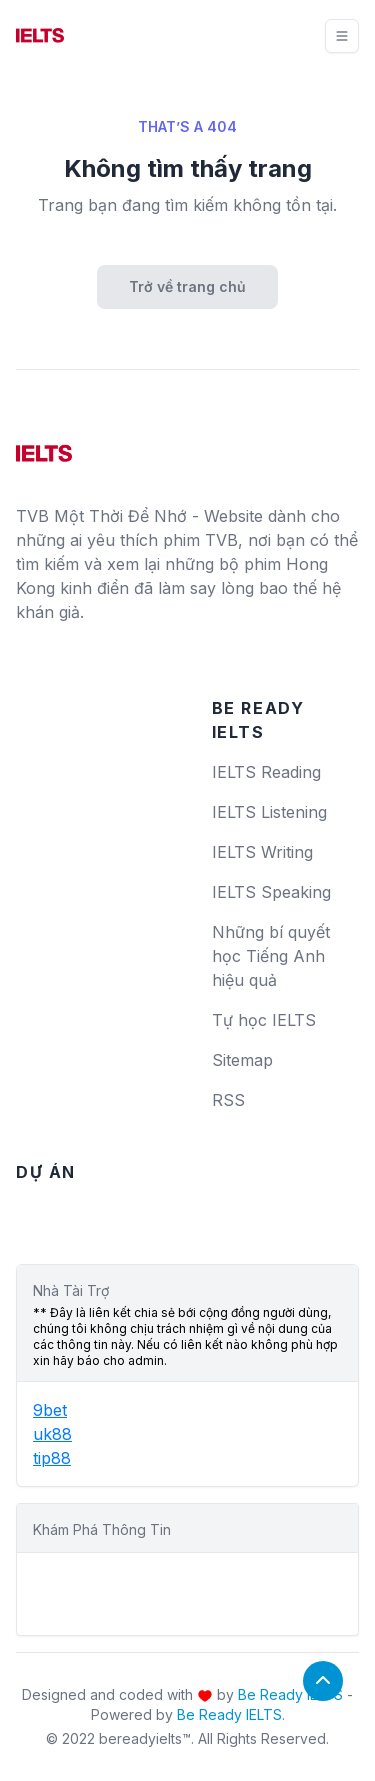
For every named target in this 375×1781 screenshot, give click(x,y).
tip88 (52, 1458)
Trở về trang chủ (187, 286)
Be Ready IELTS (290, 1694)
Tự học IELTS (264, 1020)
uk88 (52, 1434)
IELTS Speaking (271, 892)
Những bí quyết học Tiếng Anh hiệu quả (271, 956)
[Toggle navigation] (342, 36)
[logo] (44, 446)
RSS (228, 1100)
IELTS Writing (262, 852)
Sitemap (242, 1060)
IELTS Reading (266, 772)
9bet (50, 1410)
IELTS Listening (269, 812)
